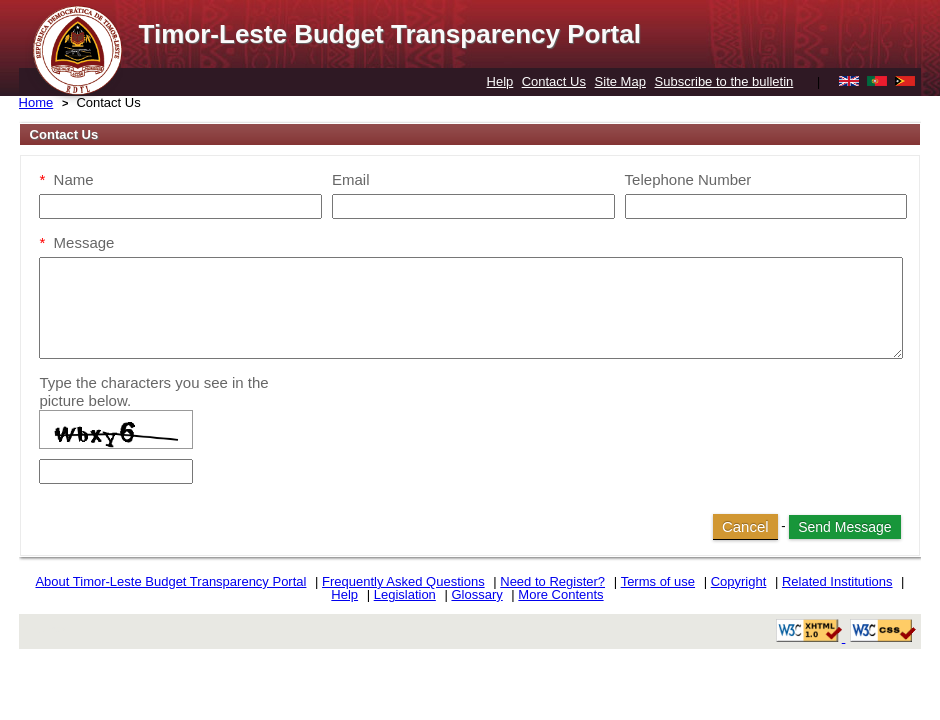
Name (66, 179)
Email (351, 179)
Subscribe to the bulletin (724, 81)
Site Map (620, 81)
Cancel (745, 526)
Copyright (739, 581)
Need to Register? (552, 581)
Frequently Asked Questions (403, 581)
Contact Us (554, 81)
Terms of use (658, 581)
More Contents (560, 594)
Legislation (405, 594)
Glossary (476, 594)
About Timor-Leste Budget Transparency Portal (170, 581)
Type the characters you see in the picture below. (153, 391)
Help (500, 81)
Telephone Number (688, 179)
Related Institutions (837, 581)
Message (76, 242)
